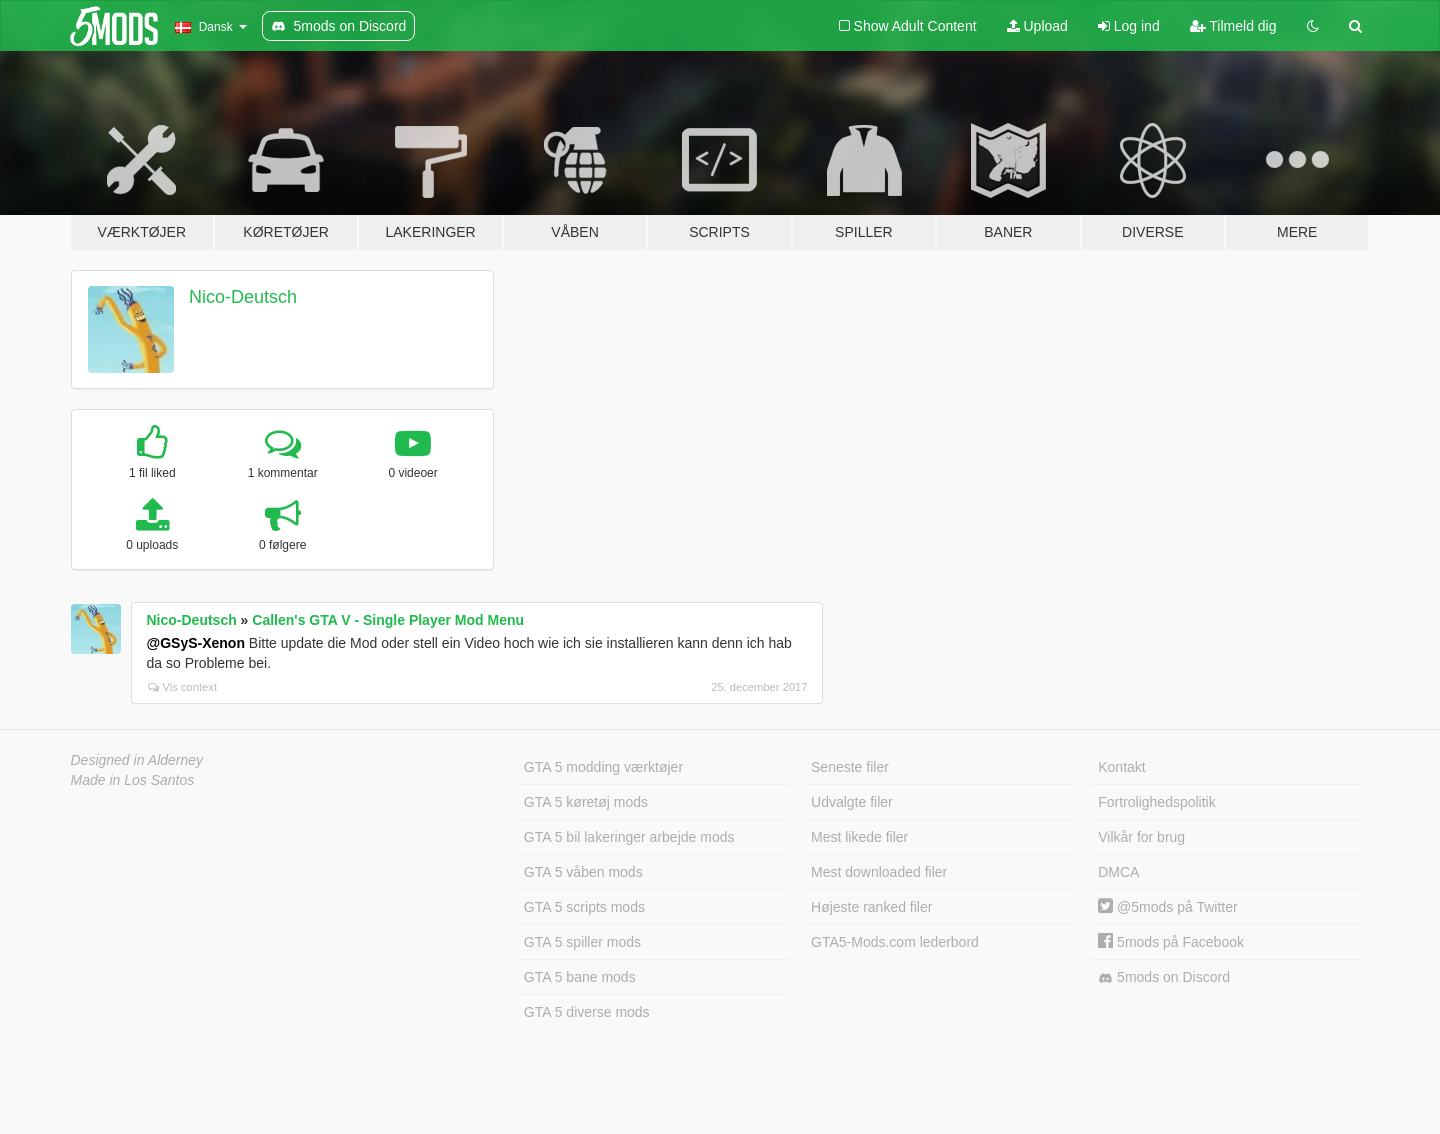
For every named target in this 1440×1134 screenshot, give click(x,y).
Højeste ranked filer (871, 907)
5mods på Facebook (1171, 942)
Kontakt (1121, 767)
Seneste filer (850, 767)
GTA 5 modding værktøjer (603, 767)
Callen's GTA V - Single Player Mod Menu (388, 620)
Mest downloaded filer (879, 872)
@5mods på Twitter (1167, 907)
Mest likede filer (859, 837)
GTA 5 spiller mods (582, 942)
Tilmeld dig (1233, 26)
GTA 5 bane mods (580, 977)
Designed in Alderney (137, 760)
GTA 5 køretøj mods (586, 802)
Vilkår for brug (1141, 837)
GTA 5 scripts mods (584, 907)
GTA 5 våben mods (583, 872)
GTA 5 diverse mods (587, 1012)
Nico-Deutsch (243, 297)
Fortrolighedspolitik (1157, 802)
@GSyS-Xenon (196, 643)
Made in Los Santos (133, 780)
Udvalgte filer (852, 802)
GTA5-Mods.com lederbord (895, 942)
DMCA (1118, 872)
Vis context (183, 687)
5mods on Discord (1164, 977)
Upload (1037, 26)
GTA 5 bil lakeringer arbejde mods (629, 837)
